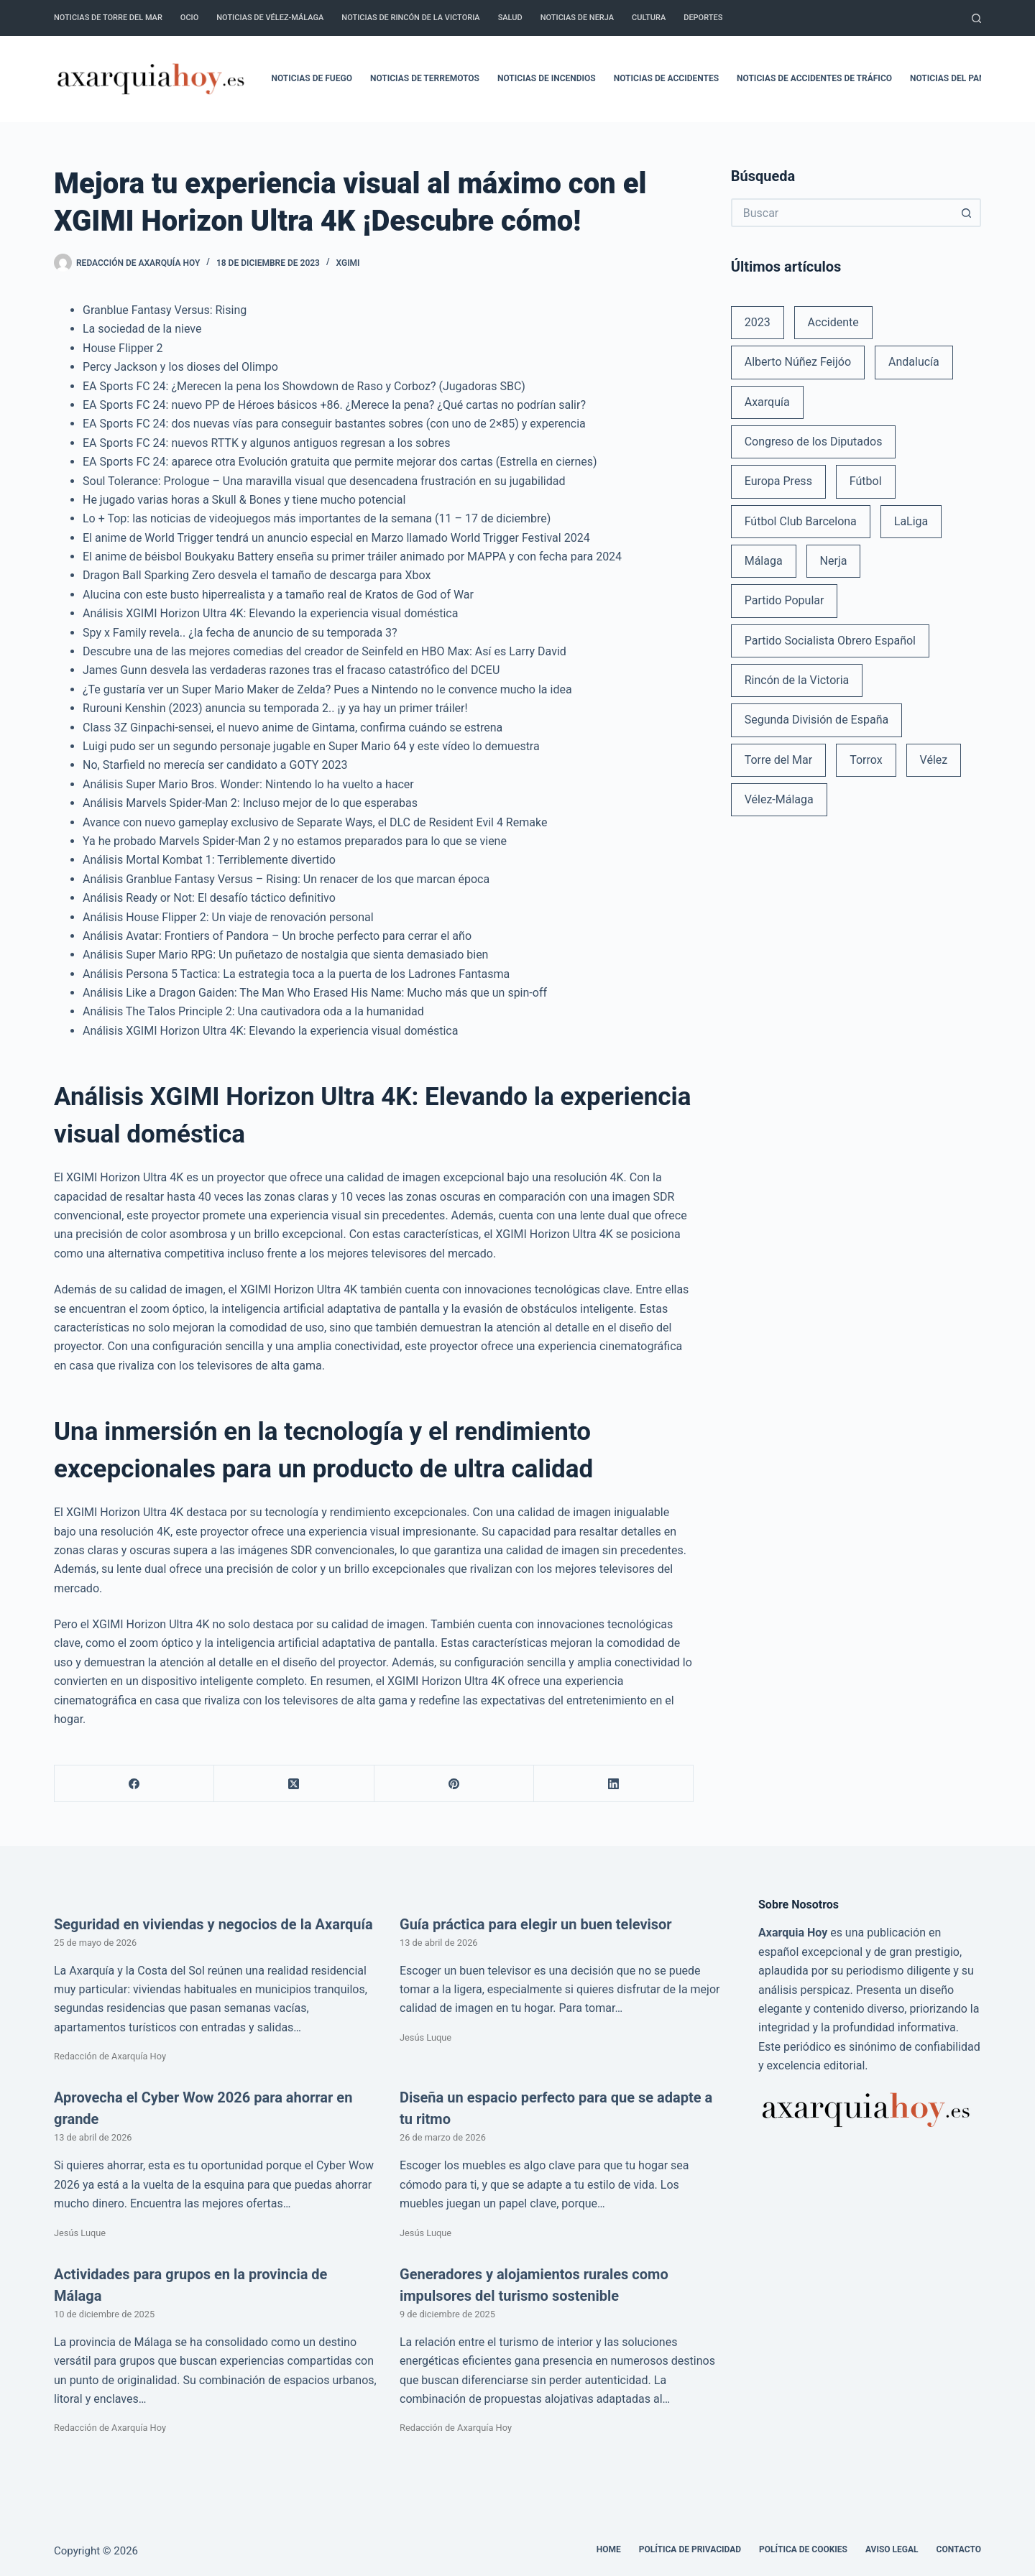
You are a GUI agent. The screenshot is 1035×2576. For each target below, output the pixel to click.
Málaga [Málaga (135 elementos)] (764, 561)
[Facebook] (134, 1783)
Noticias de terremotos (424, 78)
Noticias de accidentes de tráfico (814, 78)
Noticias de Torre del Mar (108, 17)
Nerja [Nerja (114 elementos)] (833, 561)
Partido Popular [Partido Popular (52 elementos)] (784, 600)
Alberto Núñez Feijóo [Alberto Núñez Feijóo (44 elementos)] (798, 362)
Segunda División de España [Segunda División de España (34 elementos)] (816, 719)
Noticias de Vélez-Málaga (269, 17)
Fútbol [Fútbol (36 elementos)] (866, 481)
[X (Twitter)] (294, 1783)
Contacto (959, 2549)
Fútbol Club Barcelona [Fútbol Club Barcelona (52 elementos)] (801, 521)
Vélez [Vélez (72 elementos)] (934, 760)
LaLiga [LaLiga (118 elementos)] (911, 521)
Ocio (189, 17)
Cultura (649, 17)
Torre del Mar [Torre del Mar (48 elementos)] (779, 760)
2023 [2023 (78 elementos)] (757, 322)
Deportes (703, 17)
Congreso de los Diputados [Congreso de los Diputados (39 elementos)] (814, 441)
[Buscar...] (841, 212)
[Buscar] (976, 18)
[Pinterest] (454, 1783)
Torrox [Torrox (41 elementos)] (866, 760)
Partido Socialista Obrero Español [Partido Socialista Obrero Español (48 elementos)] (830, 640)
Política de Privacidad (690, 2549)
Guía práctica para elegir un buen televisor (536, 1924)
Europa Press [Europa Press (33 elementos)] (778, 481)
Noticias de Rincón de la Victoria (410, 17)
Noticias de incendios (546, 78)
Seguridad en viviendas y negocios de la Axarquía (213, 1924)
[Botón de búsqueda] (966, 212)
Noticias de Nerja (577, 17)
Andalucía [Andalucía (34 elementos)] (913, 362)
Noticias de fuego (312, 78)
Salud (510, 17)
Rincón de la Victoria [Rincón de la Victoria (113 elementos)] (797, 680)
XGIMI (348, 263)
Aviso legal (892, 2549)
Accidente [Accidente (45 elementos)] (833, 322)
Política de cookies (803, 2549)
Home (609, 2549)
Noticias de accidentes (666, 78)
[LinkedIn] (614, 1783)
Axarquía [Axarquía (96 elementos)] (767, 402)
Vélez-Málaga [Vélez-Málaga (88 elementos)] (779, 799)
